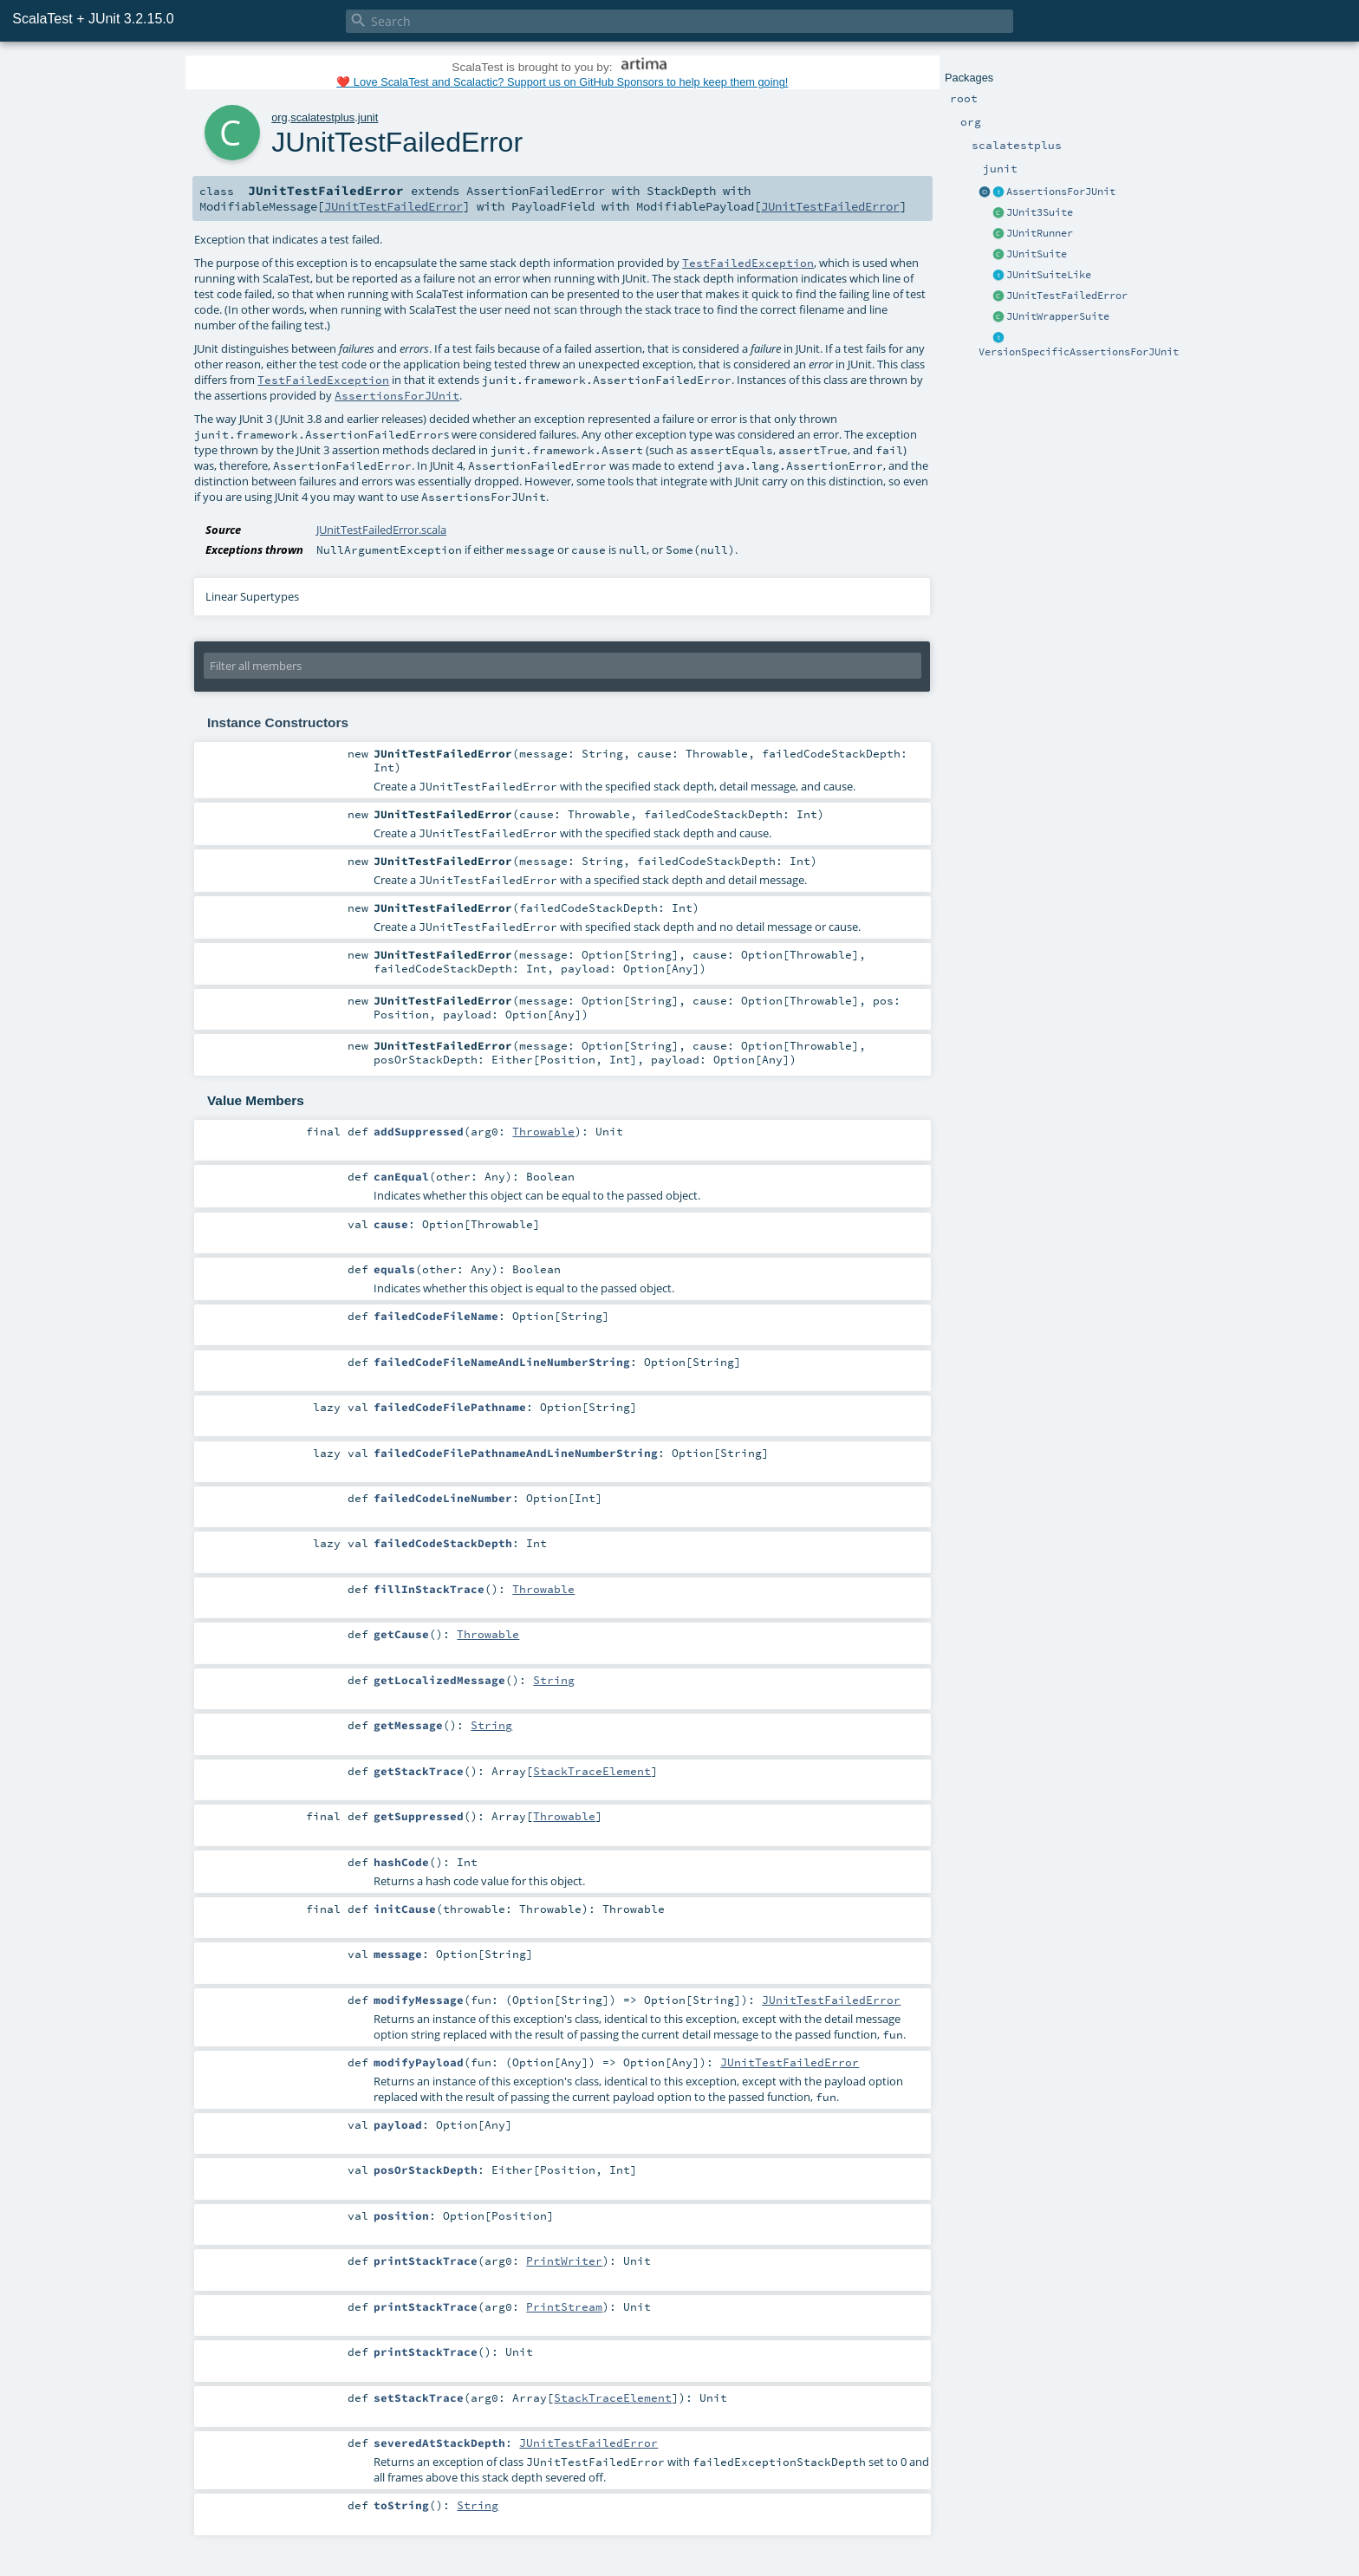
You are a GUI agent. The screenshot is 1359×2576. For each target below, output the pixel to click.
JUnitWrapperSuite (1057, 316)
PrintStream (564, 2306)
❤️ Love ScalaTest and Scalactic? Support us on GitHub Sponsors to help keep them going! (562, 81)
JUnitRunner (1039, 233)
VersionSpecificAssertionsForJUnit (1079, 352)
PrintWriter (564, 2260)
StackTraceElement (592, 1771)
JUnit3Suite (1039, 212)
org (279, 117)
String (554, 1680)
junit (368, 117)
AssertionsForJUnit (1060, 191)
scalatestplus (322, 117)
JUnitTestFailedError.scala (381, 529)
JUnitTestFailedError (1067, 295)
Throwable (543, 1131)
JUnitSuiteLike (1048, 275)
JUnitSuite (1036, 254)
